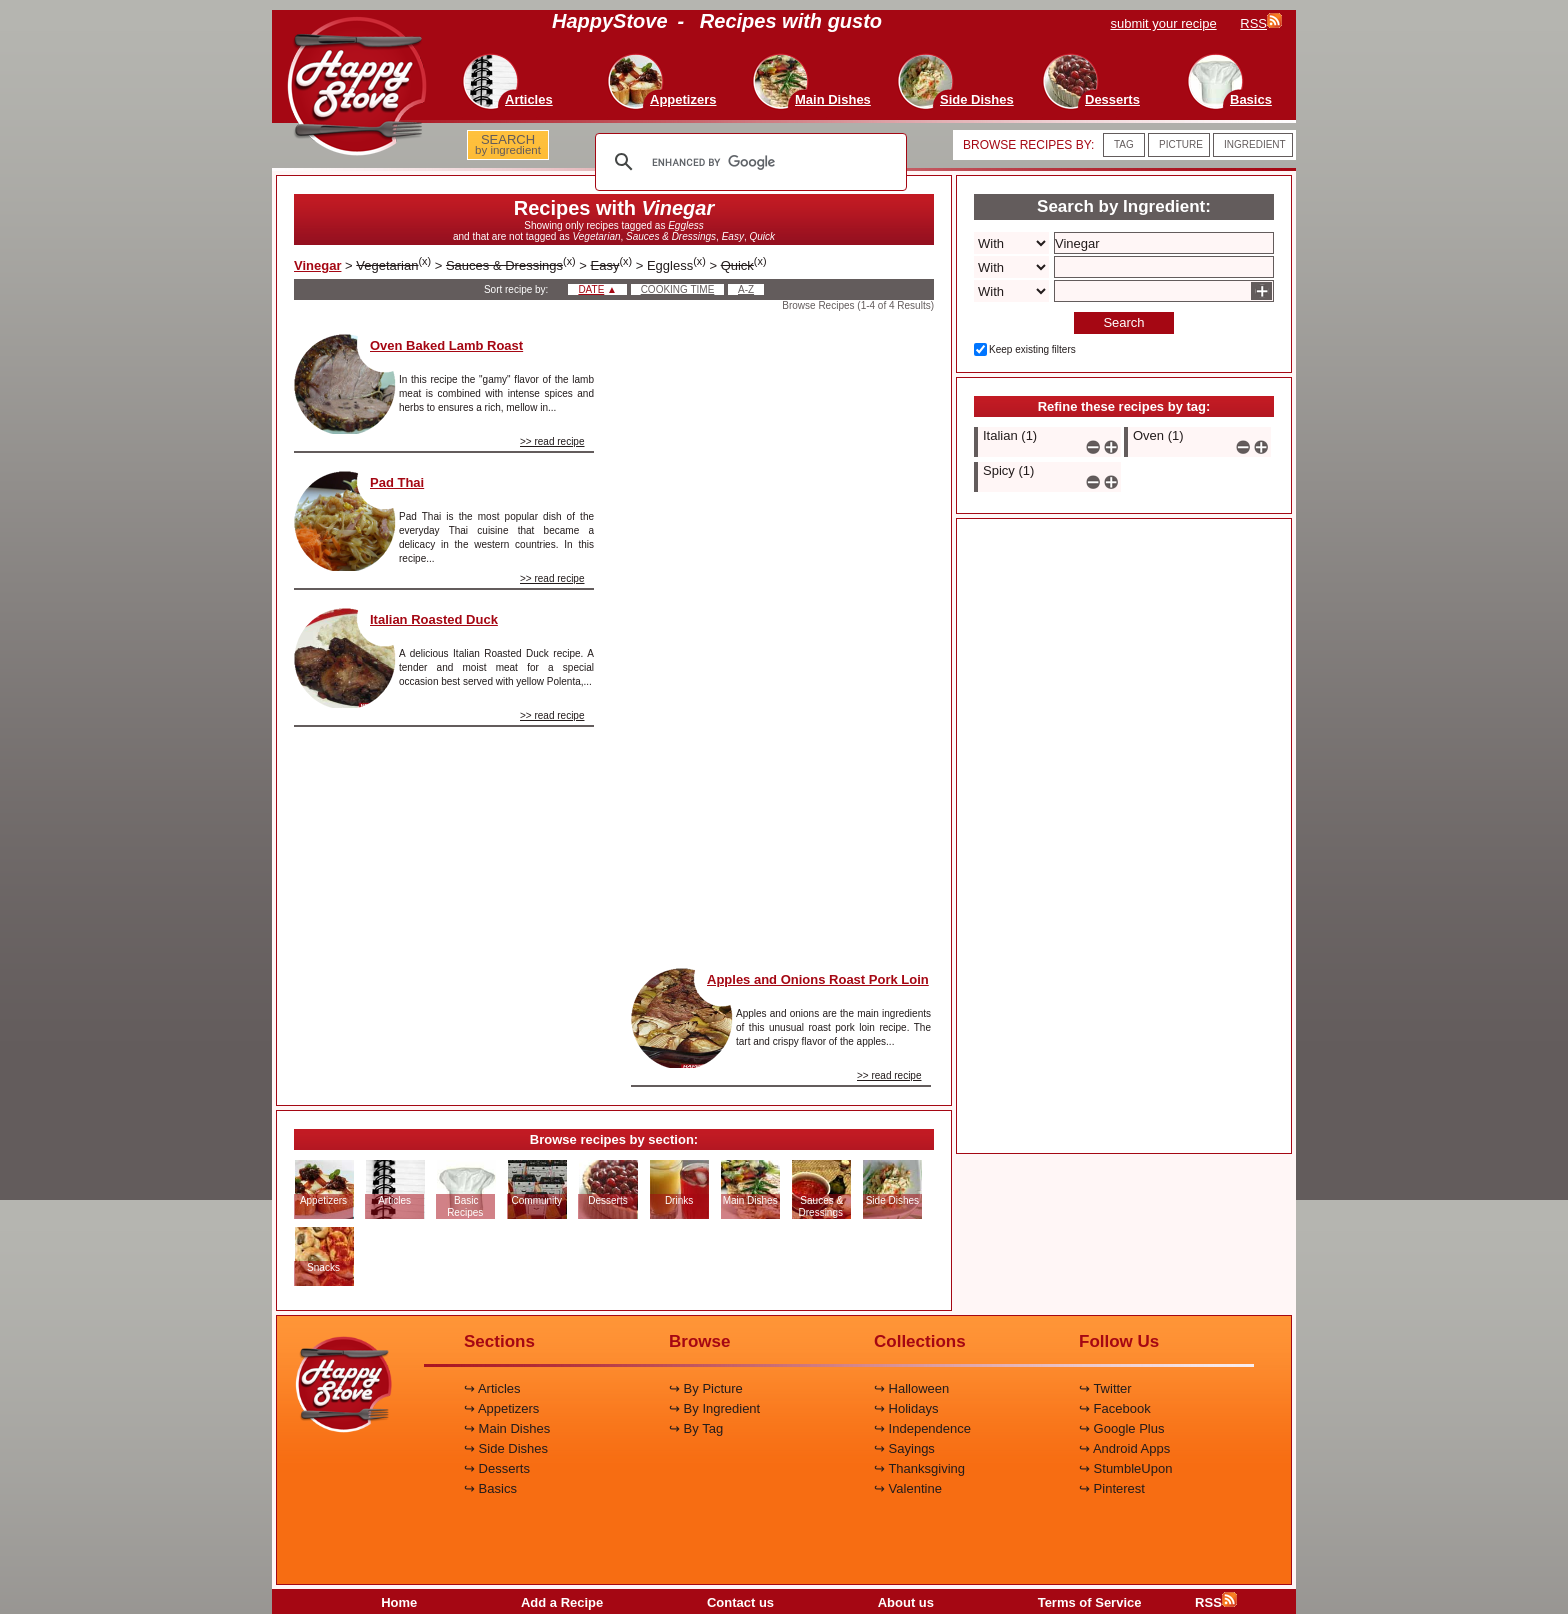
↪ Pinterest (1112, 1488)
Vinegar (317, 265)
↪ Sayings (904, 1448)
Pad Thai (397, 482)
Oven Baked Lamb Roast (446, 345)
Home (399, 1602)
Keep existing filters (1032, 349)
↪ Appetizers (501, 1408)
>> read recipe (552, 441)
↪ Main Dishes (507, 1428)
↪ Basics (490, 1488)
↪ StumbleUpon (1125, 1468)
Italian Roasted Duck (434, 619)
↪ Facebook (1115, 1408)
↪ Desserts (497, 1468)
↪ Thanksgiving (919, 1468)
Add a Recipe (562, 1602)
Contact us (740, 1602)
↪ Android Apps (1124, 1448)
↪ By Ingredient (714, 1408)
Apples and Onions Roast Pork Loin (818, 979)
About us (906, 1602)
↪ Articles (492, 1388)
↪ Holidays (906, 1408)
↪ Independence (922, 1428)
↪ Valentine (908, 1488)
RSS (1216, 1602)
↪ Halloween (911, 1388)
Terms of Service (1090, 1602)
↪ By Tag (696, 1428)
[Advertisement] (781, 634)
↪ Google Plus (1121, 1428)
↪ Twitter (1105, 1388)
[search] (748, 162)
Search (1123, 322)
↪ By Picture (706, 1388)
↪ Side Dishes (506, 1448)
